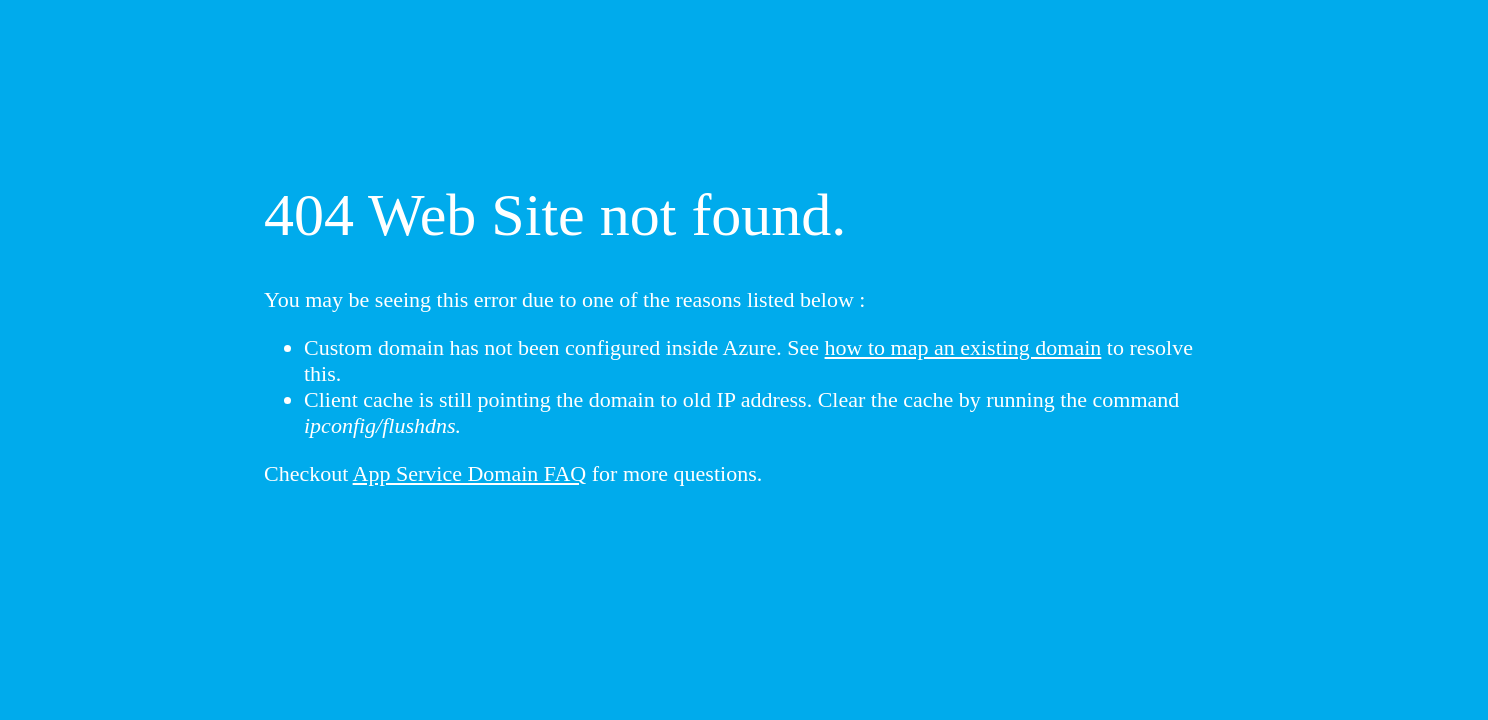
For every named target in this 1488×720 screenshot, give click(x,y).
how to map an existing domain (963, 347)
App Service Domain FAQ (470, 473)
